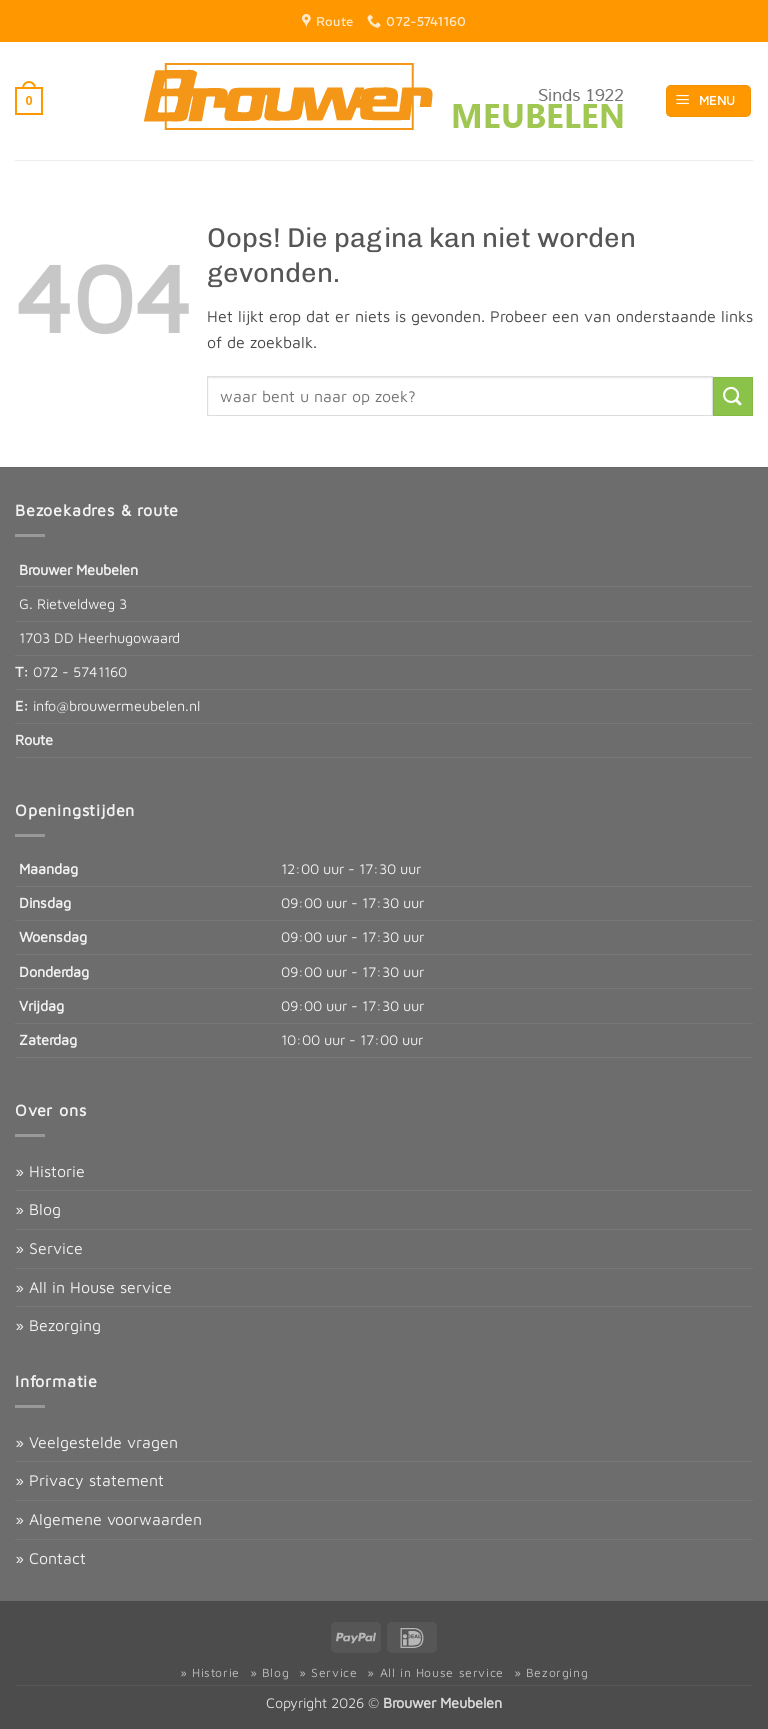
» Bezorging (58, 1325)
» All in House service (93, 1287)
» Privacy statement (89, 1480)
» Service (49, 1248)
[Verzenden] (733, 396)
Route (34, 739)
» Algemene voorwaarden (108, 1519)
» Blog (38, 1209)
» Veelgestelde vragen (96, 1442)
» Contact (50, 1558)
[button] (29, 101)
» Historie (50, 1171)
